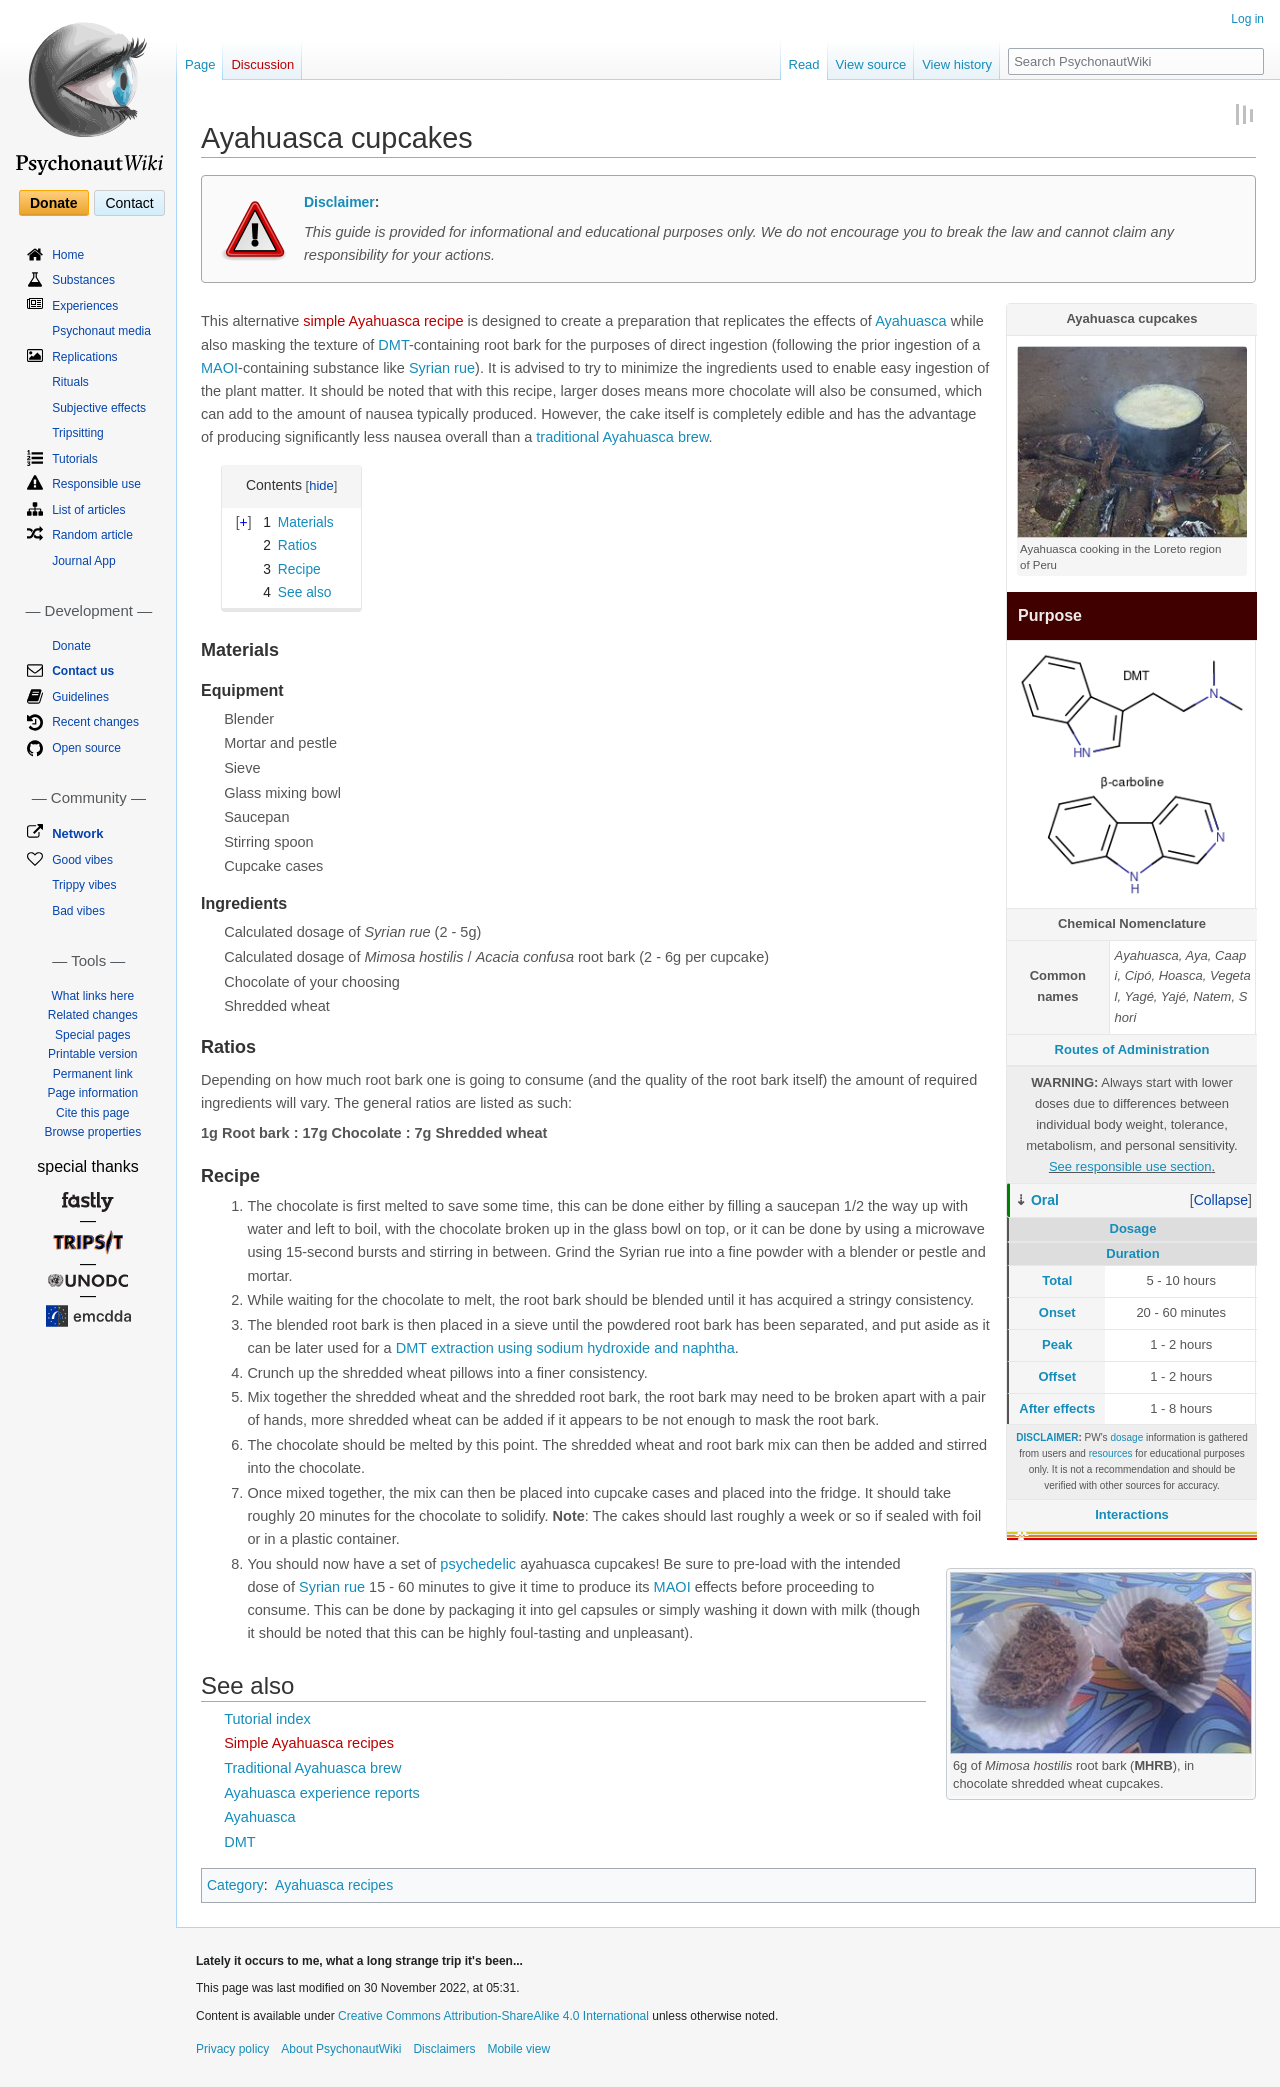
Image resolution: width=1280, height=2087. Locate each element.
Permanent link (93, 1074)
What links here (92, 996)
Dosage (1133, 1228)
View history (957, 64)
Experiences (85, 306)
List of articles (88, 510)
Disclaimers (444, 2049)
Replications (84, 357)
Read (804, 64)
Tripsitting (78, 433)
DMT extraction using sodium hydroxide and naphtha (565, 1348)
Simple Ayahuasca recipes (309, 1743)
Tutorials (75, 459)
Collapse (1221, 1200)
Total (1057, 1280)
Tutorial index (267, 1719)
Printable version (92, 1054)
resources (1111, 1453)
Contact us (83, 671)
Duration (1132, 1253)
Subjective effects (99, 408)
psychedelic (478, 1564)
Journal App (83, 561)
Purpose (1050, 615)
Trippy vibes (84, 885)
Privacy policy (232, 2049)
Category (235, 1885)
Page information (92, 1093)
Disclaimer (339, 202)
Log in (1247, 19)
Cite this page (92, 1113)
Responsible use (96, 484)
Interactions (1132, 1514)
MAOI (219, 368)
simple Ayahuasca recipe (383, 321)
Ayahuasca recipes (334, 1885)
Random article (92, 535)
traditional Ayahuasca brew (622, 437)
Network (77, 833)
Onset (1057, 1312)
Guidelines (80, 697)
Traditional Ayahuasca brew (312, 1768)
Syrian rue (442, 368)
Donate (53, 203)
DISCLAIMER (1047, 1437)
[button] (1221, 1200)
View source (871, 64)
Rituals (70, 382)
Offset (1057, 1376)
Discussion (262, 64)
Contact (129, 203)
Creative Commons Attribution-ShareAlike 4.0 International (493, 2016)
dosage (1126, 1437)
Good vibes (82, 860)
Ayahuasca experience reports (322, 1793)
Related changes (93, 1015)
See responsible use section (1130, 1166)
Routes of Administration (1132, 1049)
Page (200, 64)
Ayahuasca (910, 321)
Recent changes (95, 722)
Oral (1045, 1200)
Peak (1057, 1344)
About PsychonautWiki (341, 2049)
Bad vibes (78, 911)
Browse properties (92, 1132)
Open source (86, 748)
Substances (83, 280)
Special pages (92, 1035)
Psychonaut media (101, 331)
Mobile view (518, 2049)
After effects (1057, 1408)
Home (68, 255)
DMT (393, 345)
